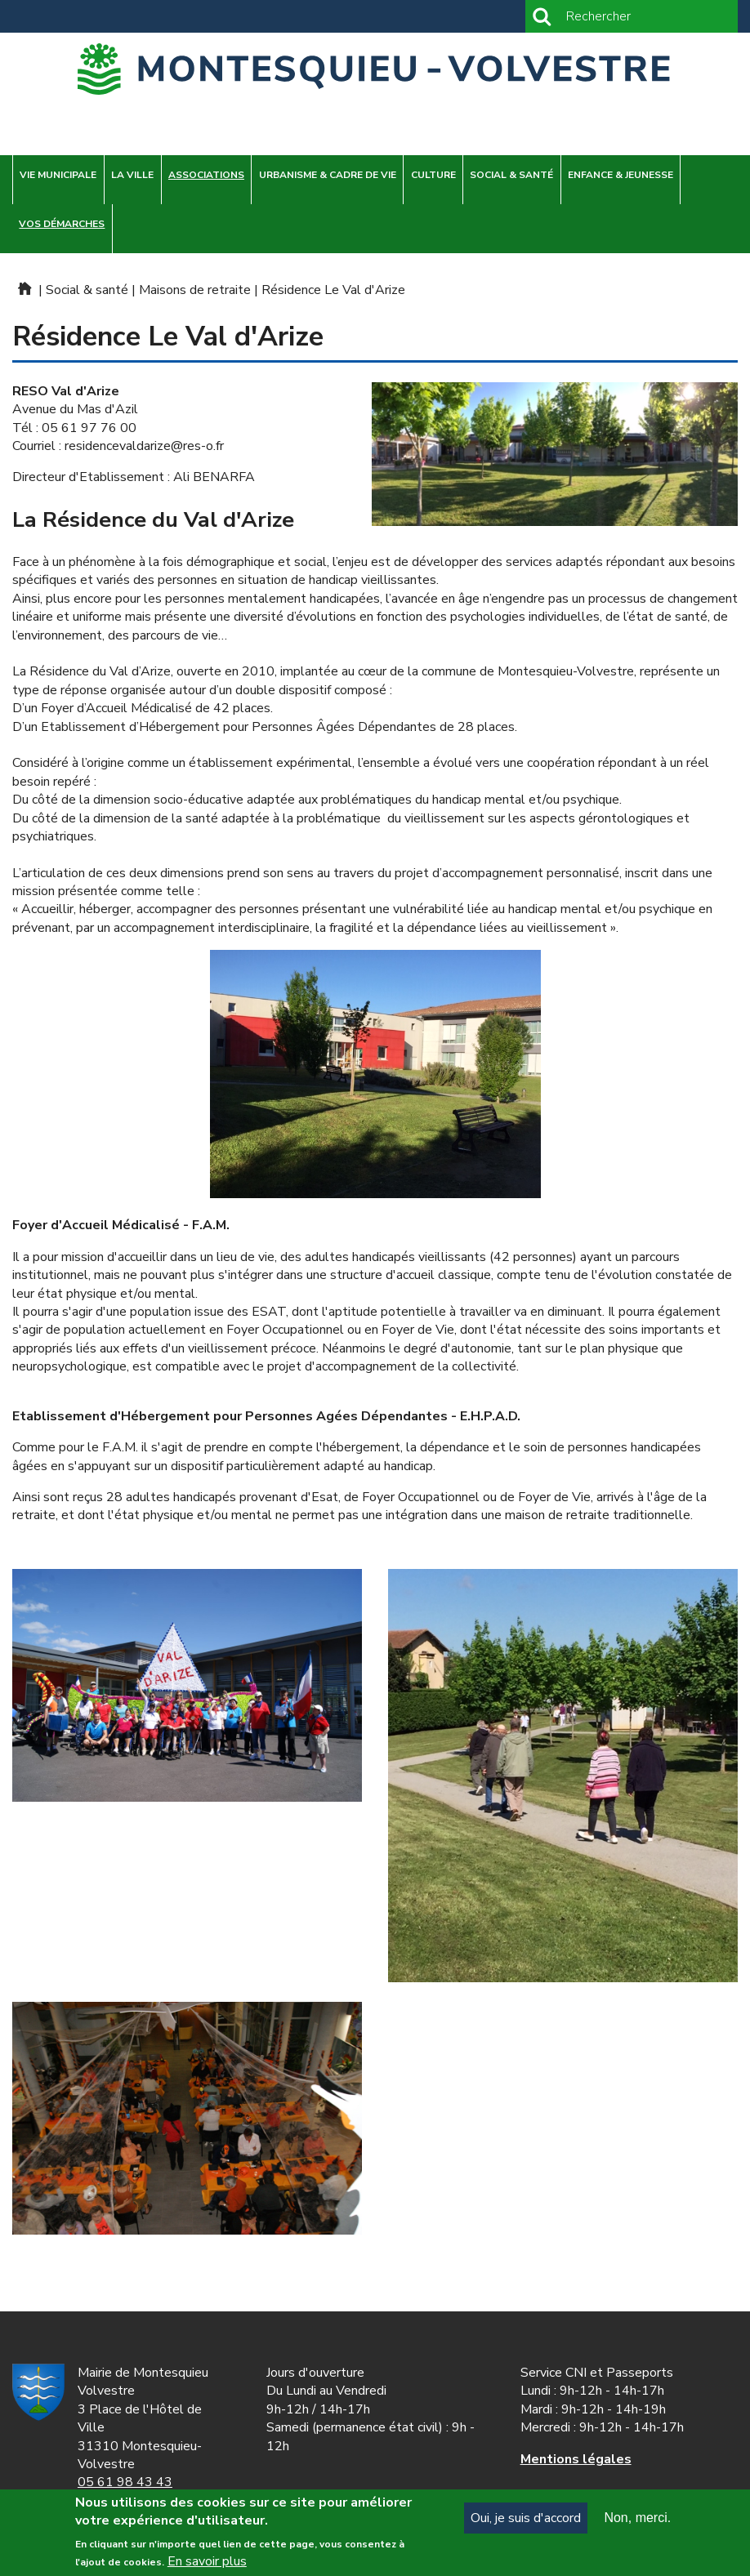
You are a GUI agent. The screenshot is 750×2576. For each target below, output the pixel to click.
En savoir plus (207, 2565)
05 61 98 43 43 (125, 2482)
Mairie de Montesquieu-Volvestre (23, 288)
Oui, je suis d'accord (526, 2521)
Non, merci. (637, 2521)
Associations (206, 174)
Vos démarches (62, 223)
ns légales (576, 2459)
